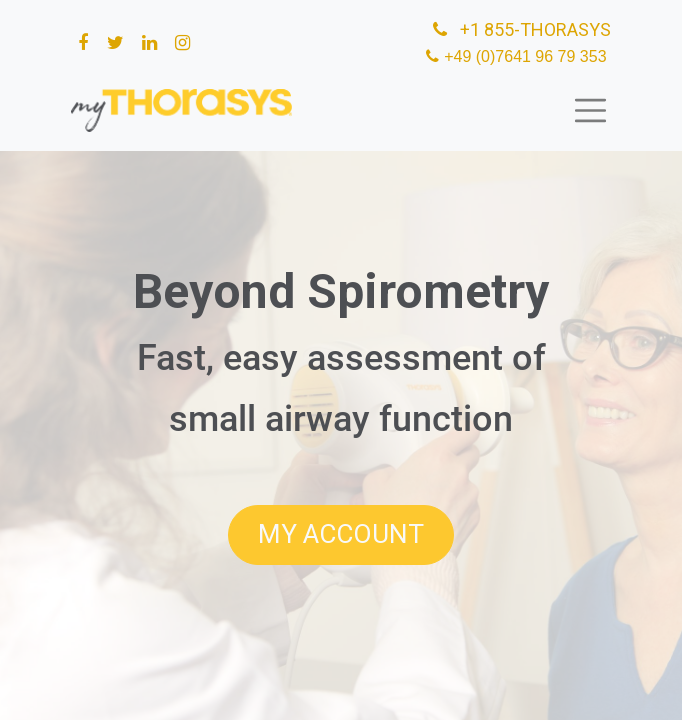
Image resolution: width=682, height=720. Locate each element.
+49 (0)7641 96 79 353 (527, 56)
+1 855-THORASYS (520, 29)
